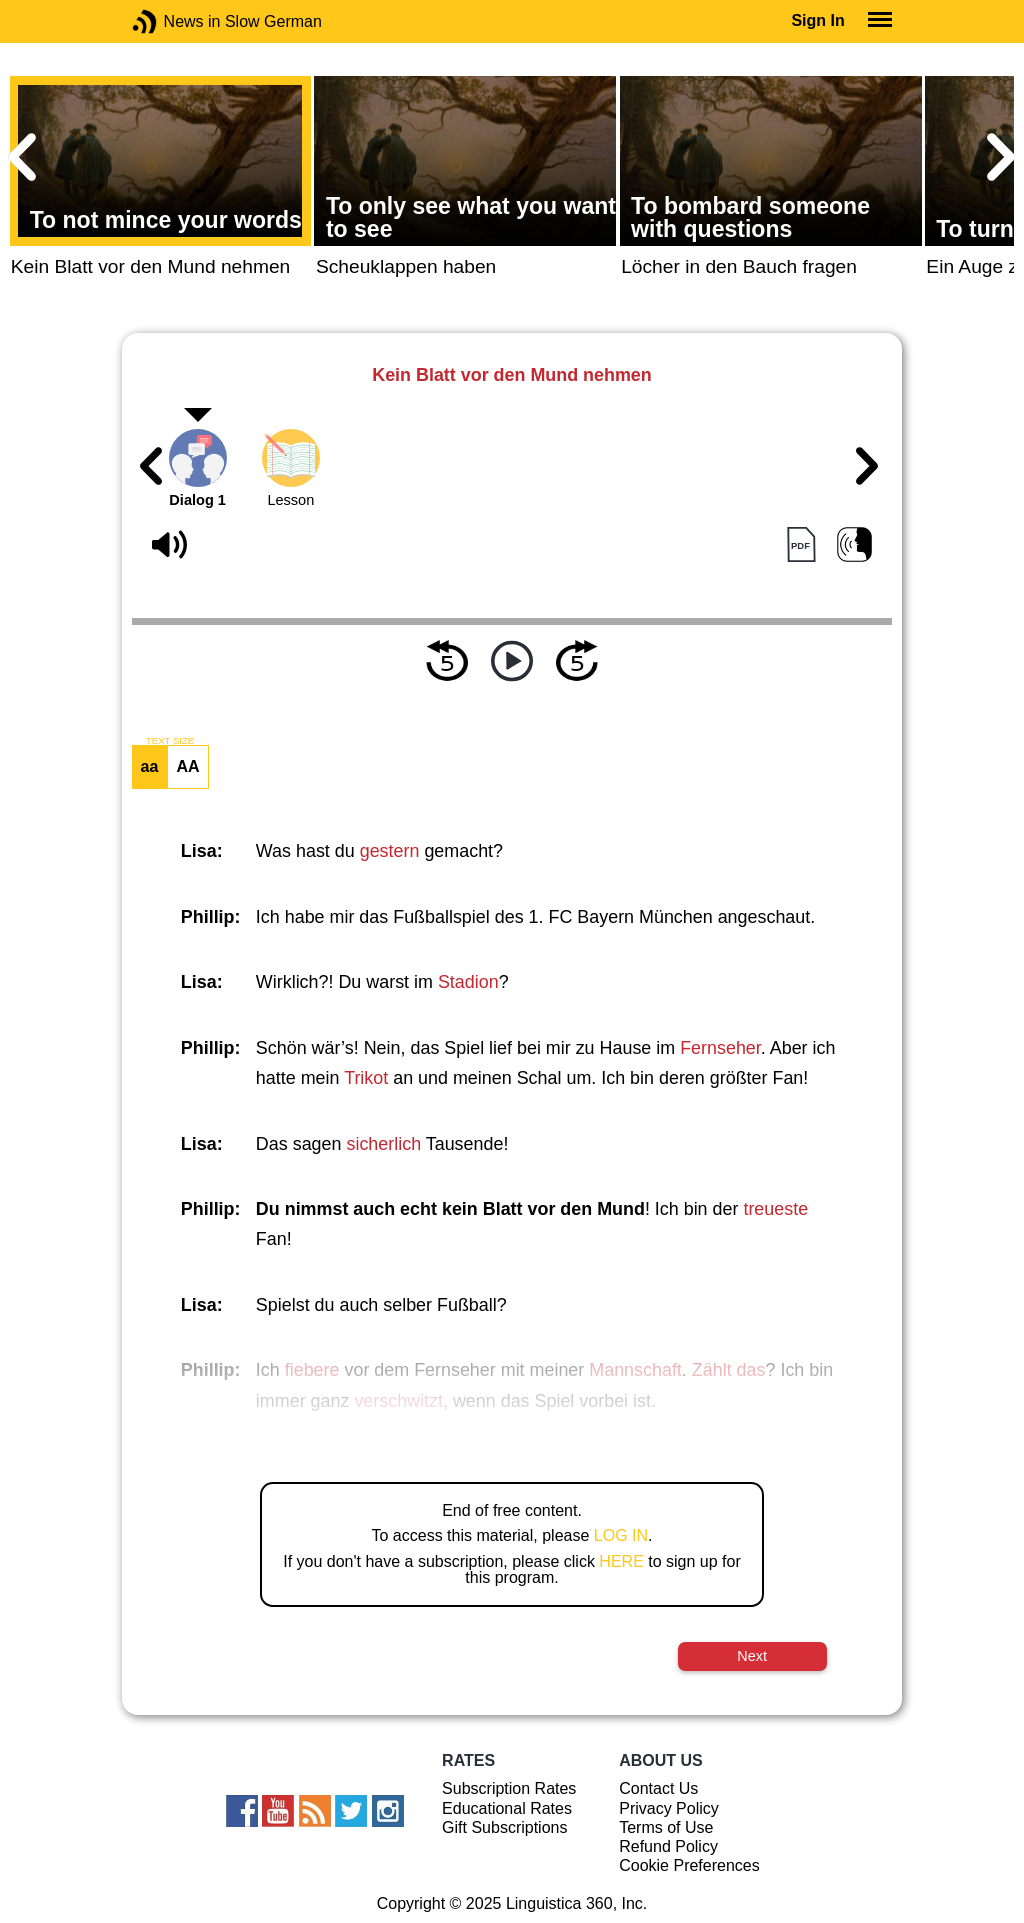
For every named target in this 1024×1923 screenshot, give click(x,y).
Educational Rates (507, 1808)
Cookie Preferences (689, 1865)
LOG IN (621, 1535)
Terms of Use (666, 1827)
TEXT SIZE (170, 741)
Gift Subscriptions (504, 1827)
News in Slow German (174, 21)
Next (752, 1656)
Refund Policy (668, 1846)
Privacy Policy (669, 1808)
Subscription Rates (509, 1788)
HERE (621, 1561)
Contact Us (658, 1788)
